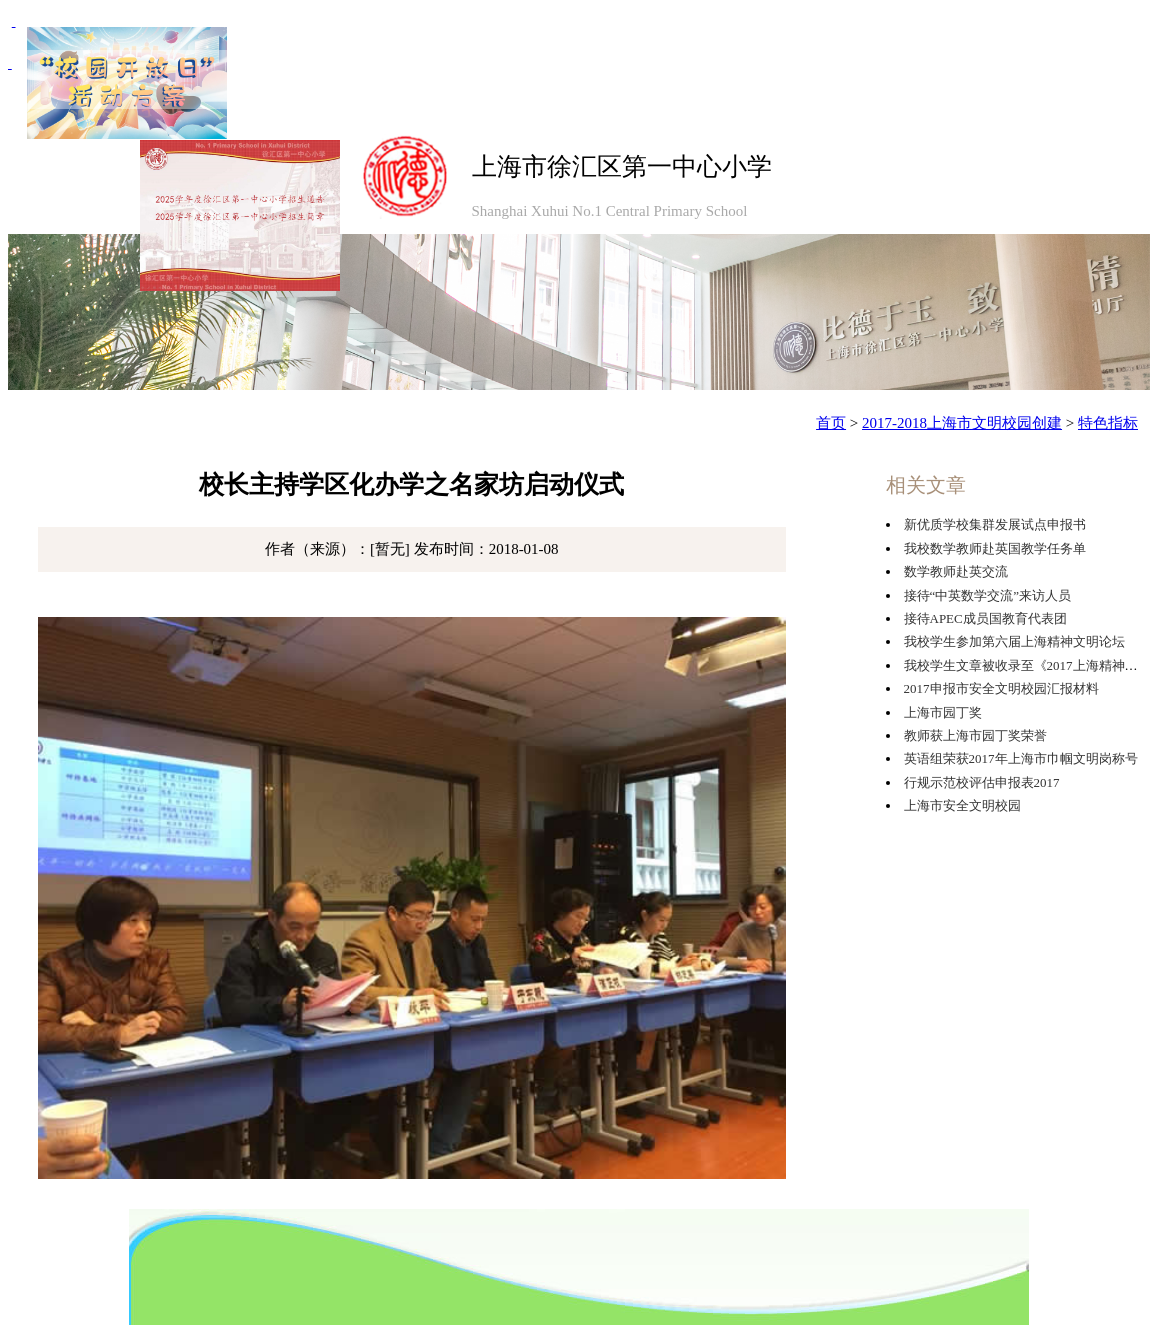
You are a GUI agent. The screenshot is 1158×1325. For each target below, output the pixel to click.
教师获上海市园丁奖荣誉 (975, 735)
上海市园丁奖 (943, 712)
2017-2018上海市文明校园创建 (962, 423)
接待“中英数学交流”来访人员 (988, 595)
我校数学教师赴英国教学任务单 (995, 548)
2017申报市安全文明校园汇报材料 (1001, 688)
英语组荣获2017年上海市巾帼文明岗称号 (1021, 758)
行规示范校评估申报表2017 (982, 782)
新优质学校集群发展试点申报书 (995, 524)
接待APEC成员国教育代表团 (985, 618)
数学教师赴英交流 (956, 571)
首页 (831, 423)
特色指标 (1108, 423)
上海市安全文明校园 (962, 805)
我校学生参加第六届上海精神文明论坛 (1014, 641)
